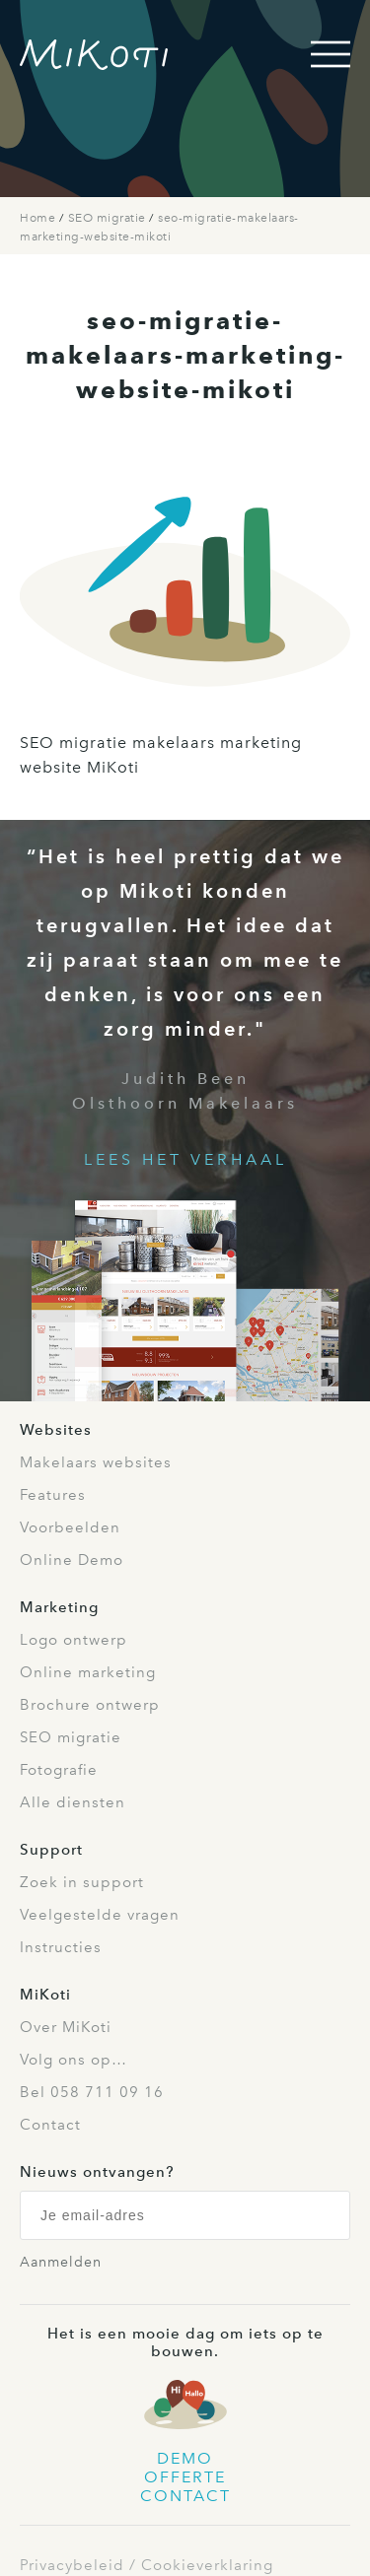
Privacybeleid (72, 2565)
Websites (56, 1430)
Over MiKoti (65, 2027)
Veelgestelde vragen (100, 1915)
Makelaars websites (96, 1462)
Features (53, 1495)
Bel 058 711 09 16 (92, 2092)
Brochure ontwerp (90, 1705)
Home (39, 218)
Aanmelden (61, 2262)
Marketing (59, 1607)
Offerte (185, 2477)
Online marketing (88, 1672)
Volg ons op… (73, 2059)
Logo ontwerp (73, 1640)
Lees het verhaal (185, 1159)
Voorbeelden (70, 1527)
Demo (185, 2458)
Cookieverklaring (207, 2565)
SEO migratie (109, 218)
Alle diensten (72, 1802)
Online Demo (71, 1560)
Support (51, 1850)
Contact (50, 2125)
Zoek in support (82, 1882)
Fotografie (59, 1770)
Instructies (61, 1947)
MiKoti (45, 1994)
